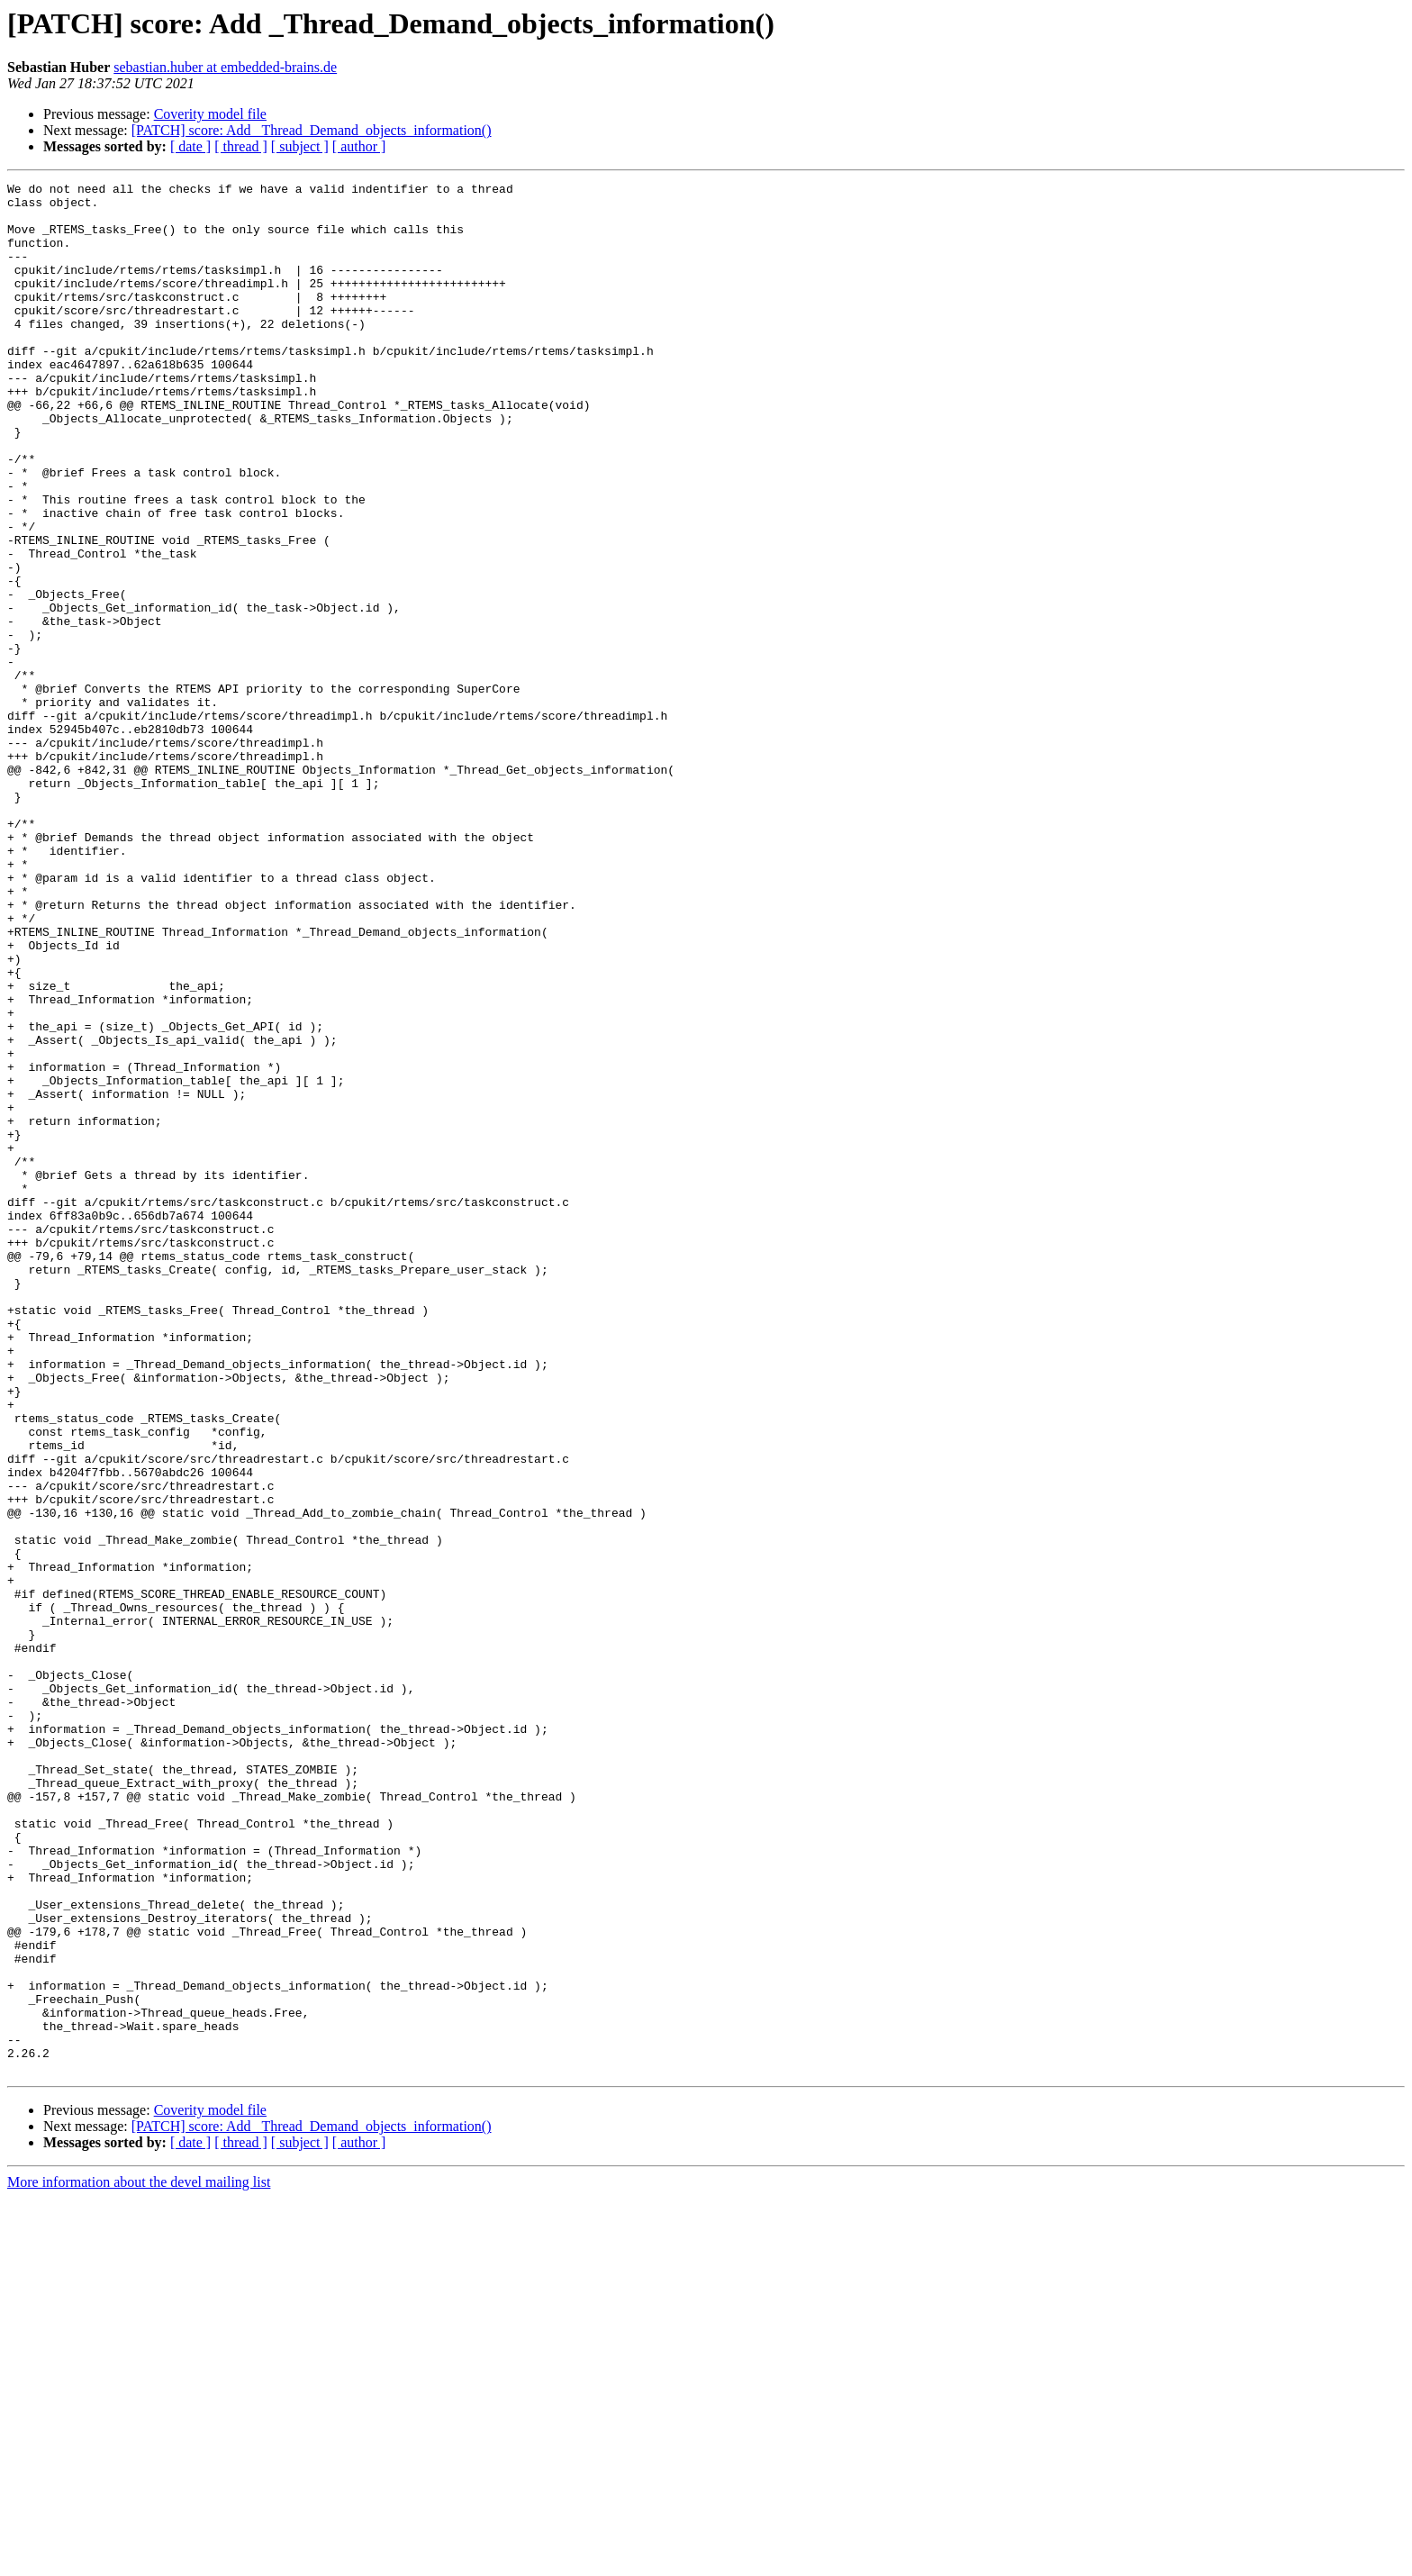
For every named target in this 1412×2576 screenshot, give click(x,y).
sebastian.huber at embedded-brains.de (225, 67)
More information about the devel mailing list (138, 2560)
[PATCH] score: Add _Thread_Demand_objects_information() (311, 130)
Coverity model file (210, 114)
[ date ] (190, 146)
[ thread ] (240, 146)
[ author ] (359, 146)
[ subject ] (300, 146)
